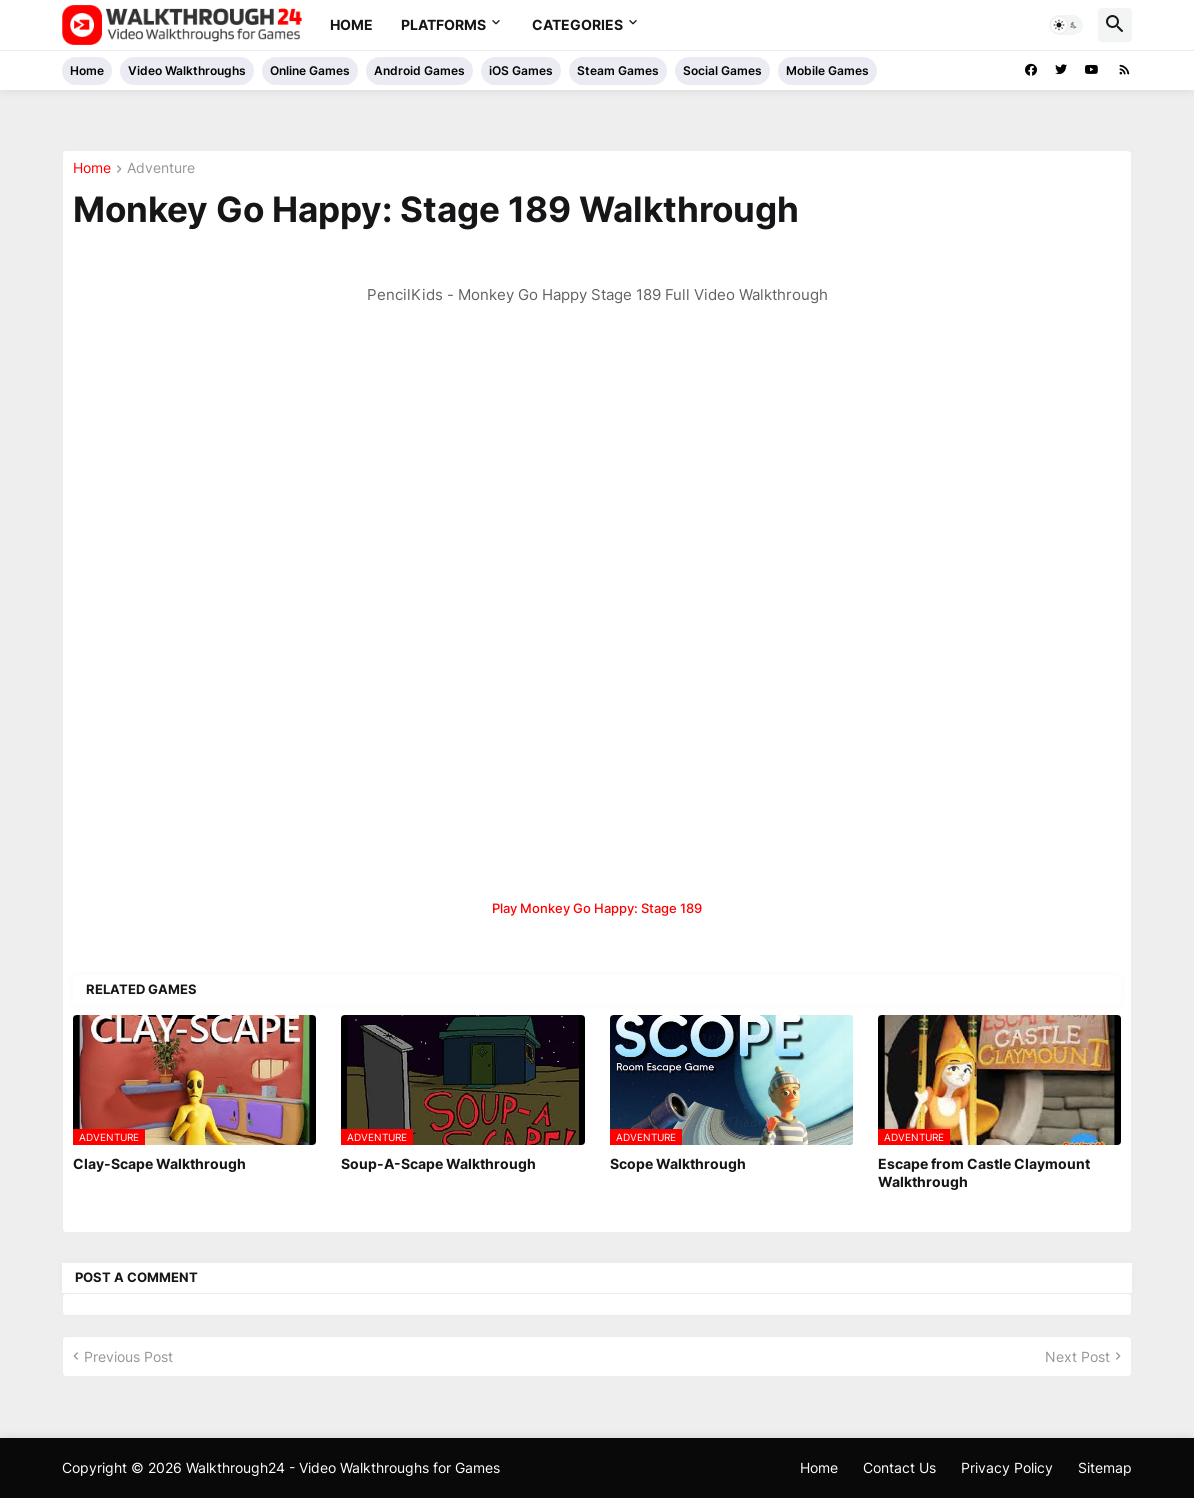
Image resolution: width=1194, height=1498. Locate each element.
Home (351, 24)
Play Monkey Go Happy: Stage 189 (597, 908)
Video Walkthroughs (187, 70)
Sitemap (1105, 1467)
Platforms (443, 24)
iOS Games (521, 70)
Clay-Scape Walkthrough (159, 1163)
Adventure (161, 168)
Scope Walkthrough (678, 1163)
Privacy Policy (1007, 1467)
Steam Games (618, 70)
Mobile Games (827, 70)
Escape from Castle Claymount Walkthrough (984, 1172)
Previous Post (128, 1356)
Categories (577, 24)
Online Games (310, 70)
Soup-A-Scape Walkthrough (438, 1163)
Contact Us (899, 1467)
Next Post (1077, 1356)
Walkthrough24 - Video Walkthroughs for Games (343, 1467)
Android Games (419, 70)
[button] (1066, 25)
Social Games (722, 70)
